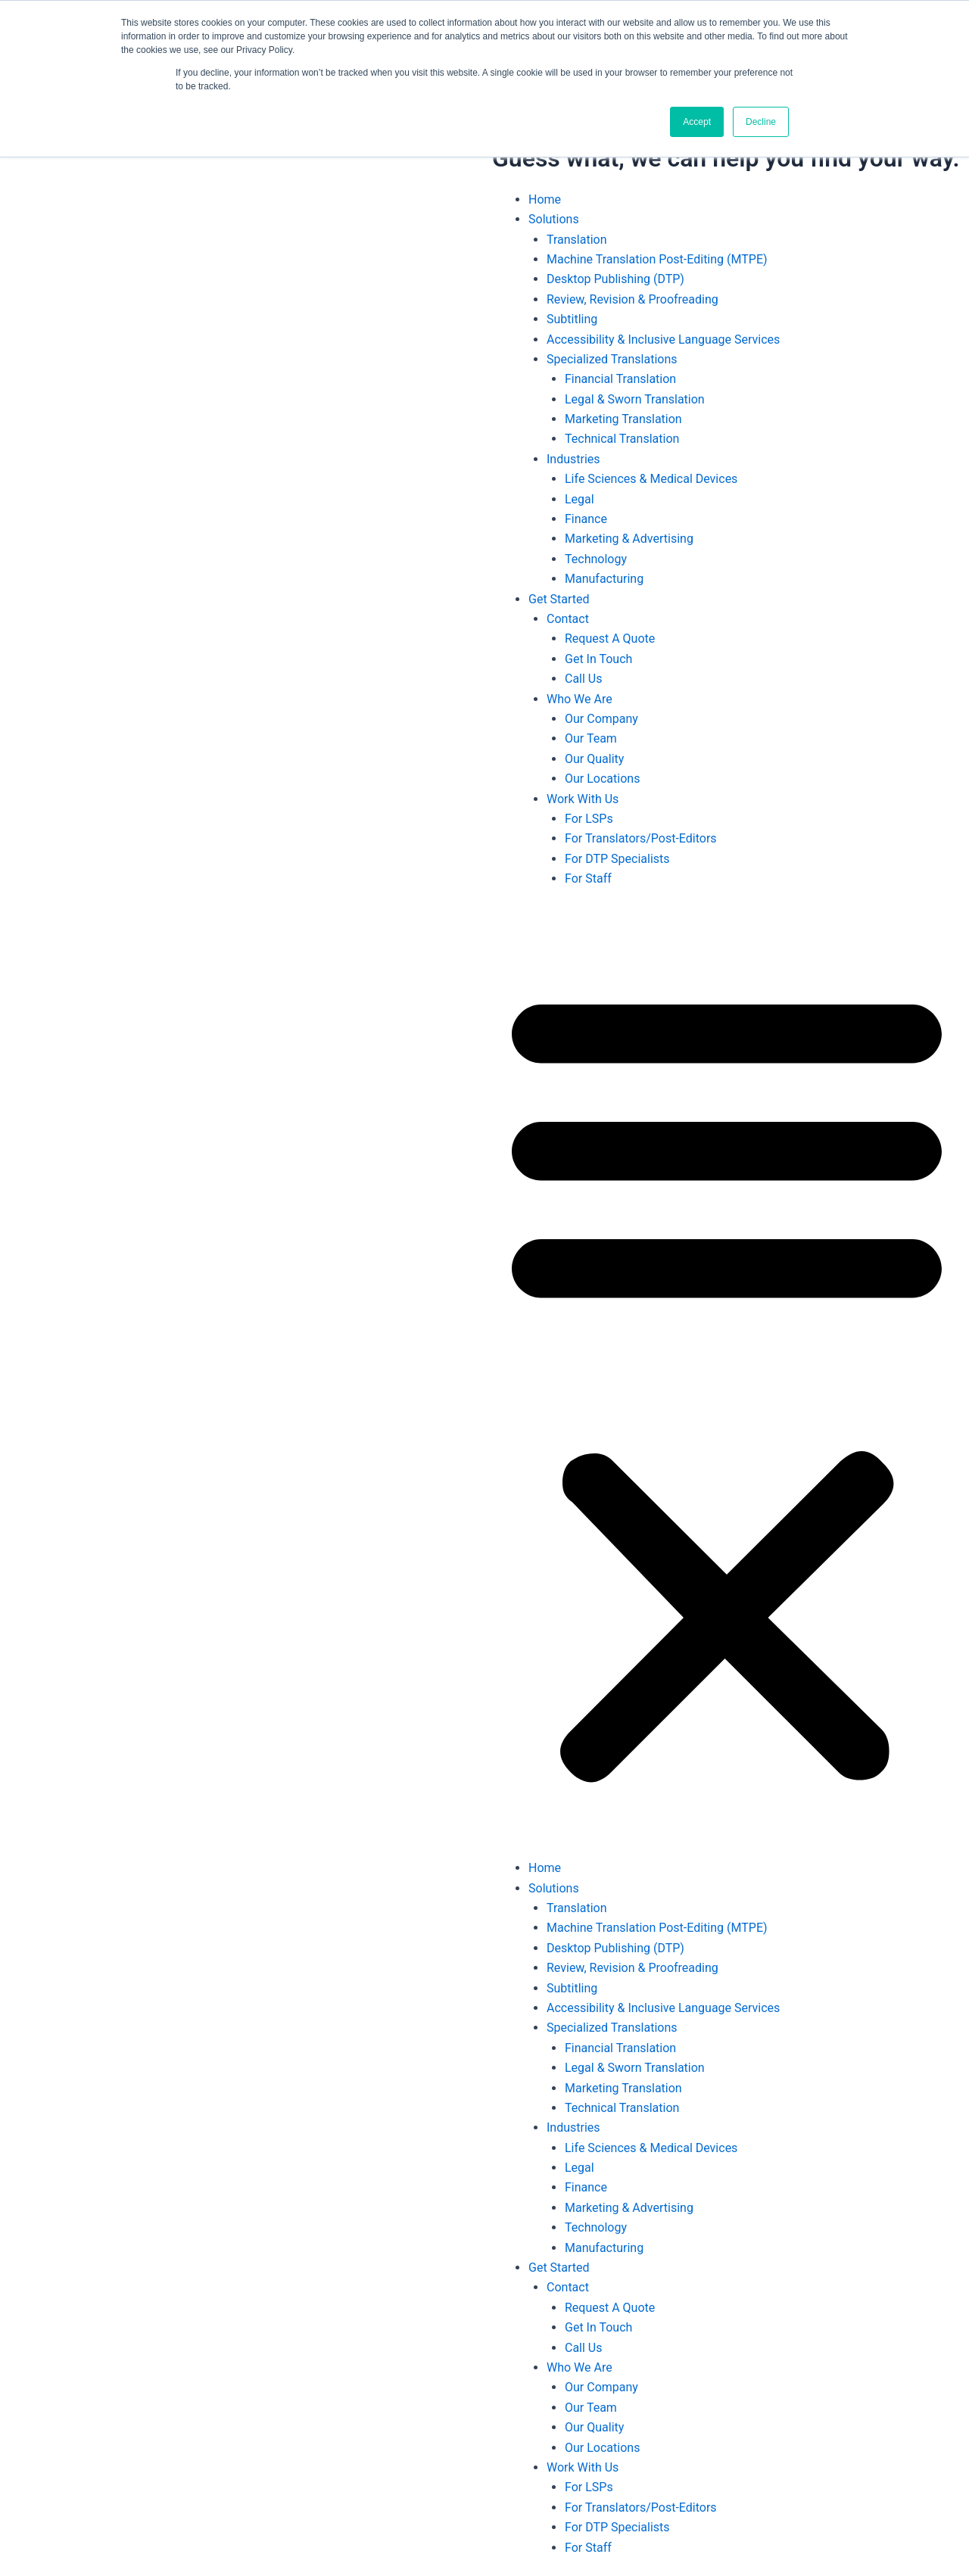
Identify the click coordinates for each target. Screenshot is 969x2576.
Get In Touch (598, 659)
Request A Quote (610, 638)
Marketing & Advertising (629, 538)
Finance (586, 519)
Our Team (591, 738)
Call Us (584, 678)
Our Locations (602, 778)
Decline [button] (761, 122)
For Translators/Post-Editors (641, 838)
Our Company (601, 719)
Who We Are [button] (579, 699)
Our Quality (594, 759)
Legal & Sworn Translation (635, 399)
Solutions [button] (553, 219)
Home (544, 199)
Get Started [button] (559, 599)
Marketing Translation (623, 419)
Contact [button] (568, 619)
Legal (579, 499)
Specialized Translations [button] (612, 359)
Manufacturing (604, 579)
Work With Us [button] (582, 799)
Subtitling (572, 319)
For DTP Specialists (617, 859)
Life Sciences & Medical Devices (651, 479)
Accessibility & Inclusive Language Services (663, 339)
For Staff (588, 878)
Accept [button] (697, 122)
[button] (726, 1382)
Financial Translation (620, 379)
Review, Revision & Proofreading (632, 299)
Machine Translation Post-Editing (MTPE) (657, 259)
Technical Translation (622, 438)
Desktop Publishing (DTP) (615, 279)
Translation (577, 239)
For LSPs (589, 818)
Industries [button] (573, 459)
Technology (596, 559)
